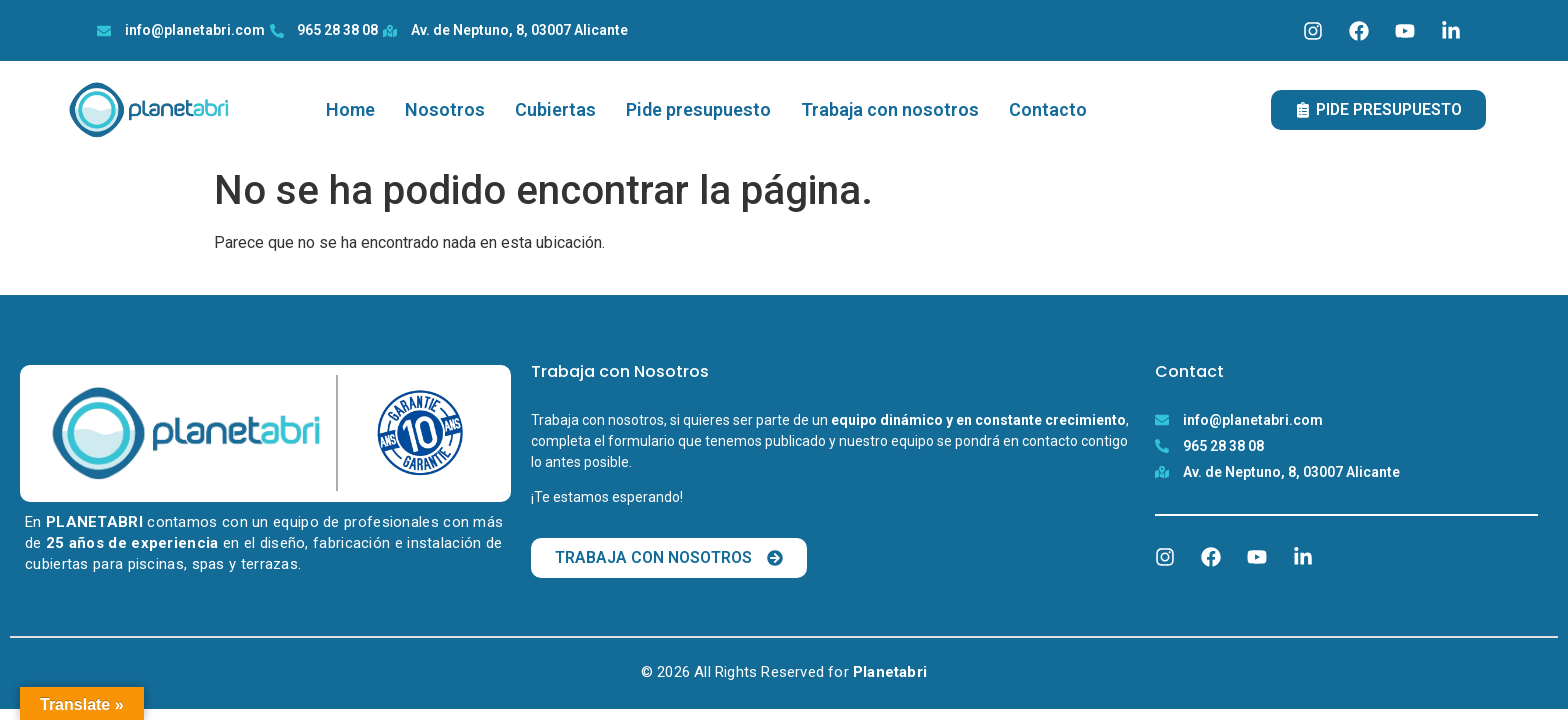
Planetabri (890, 672)
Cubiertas (555, 109)
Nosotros (445, 109)
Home (350, 109)
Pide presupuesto (698, 109)
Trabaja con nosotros (890, 109)
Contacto (1048, 109)
